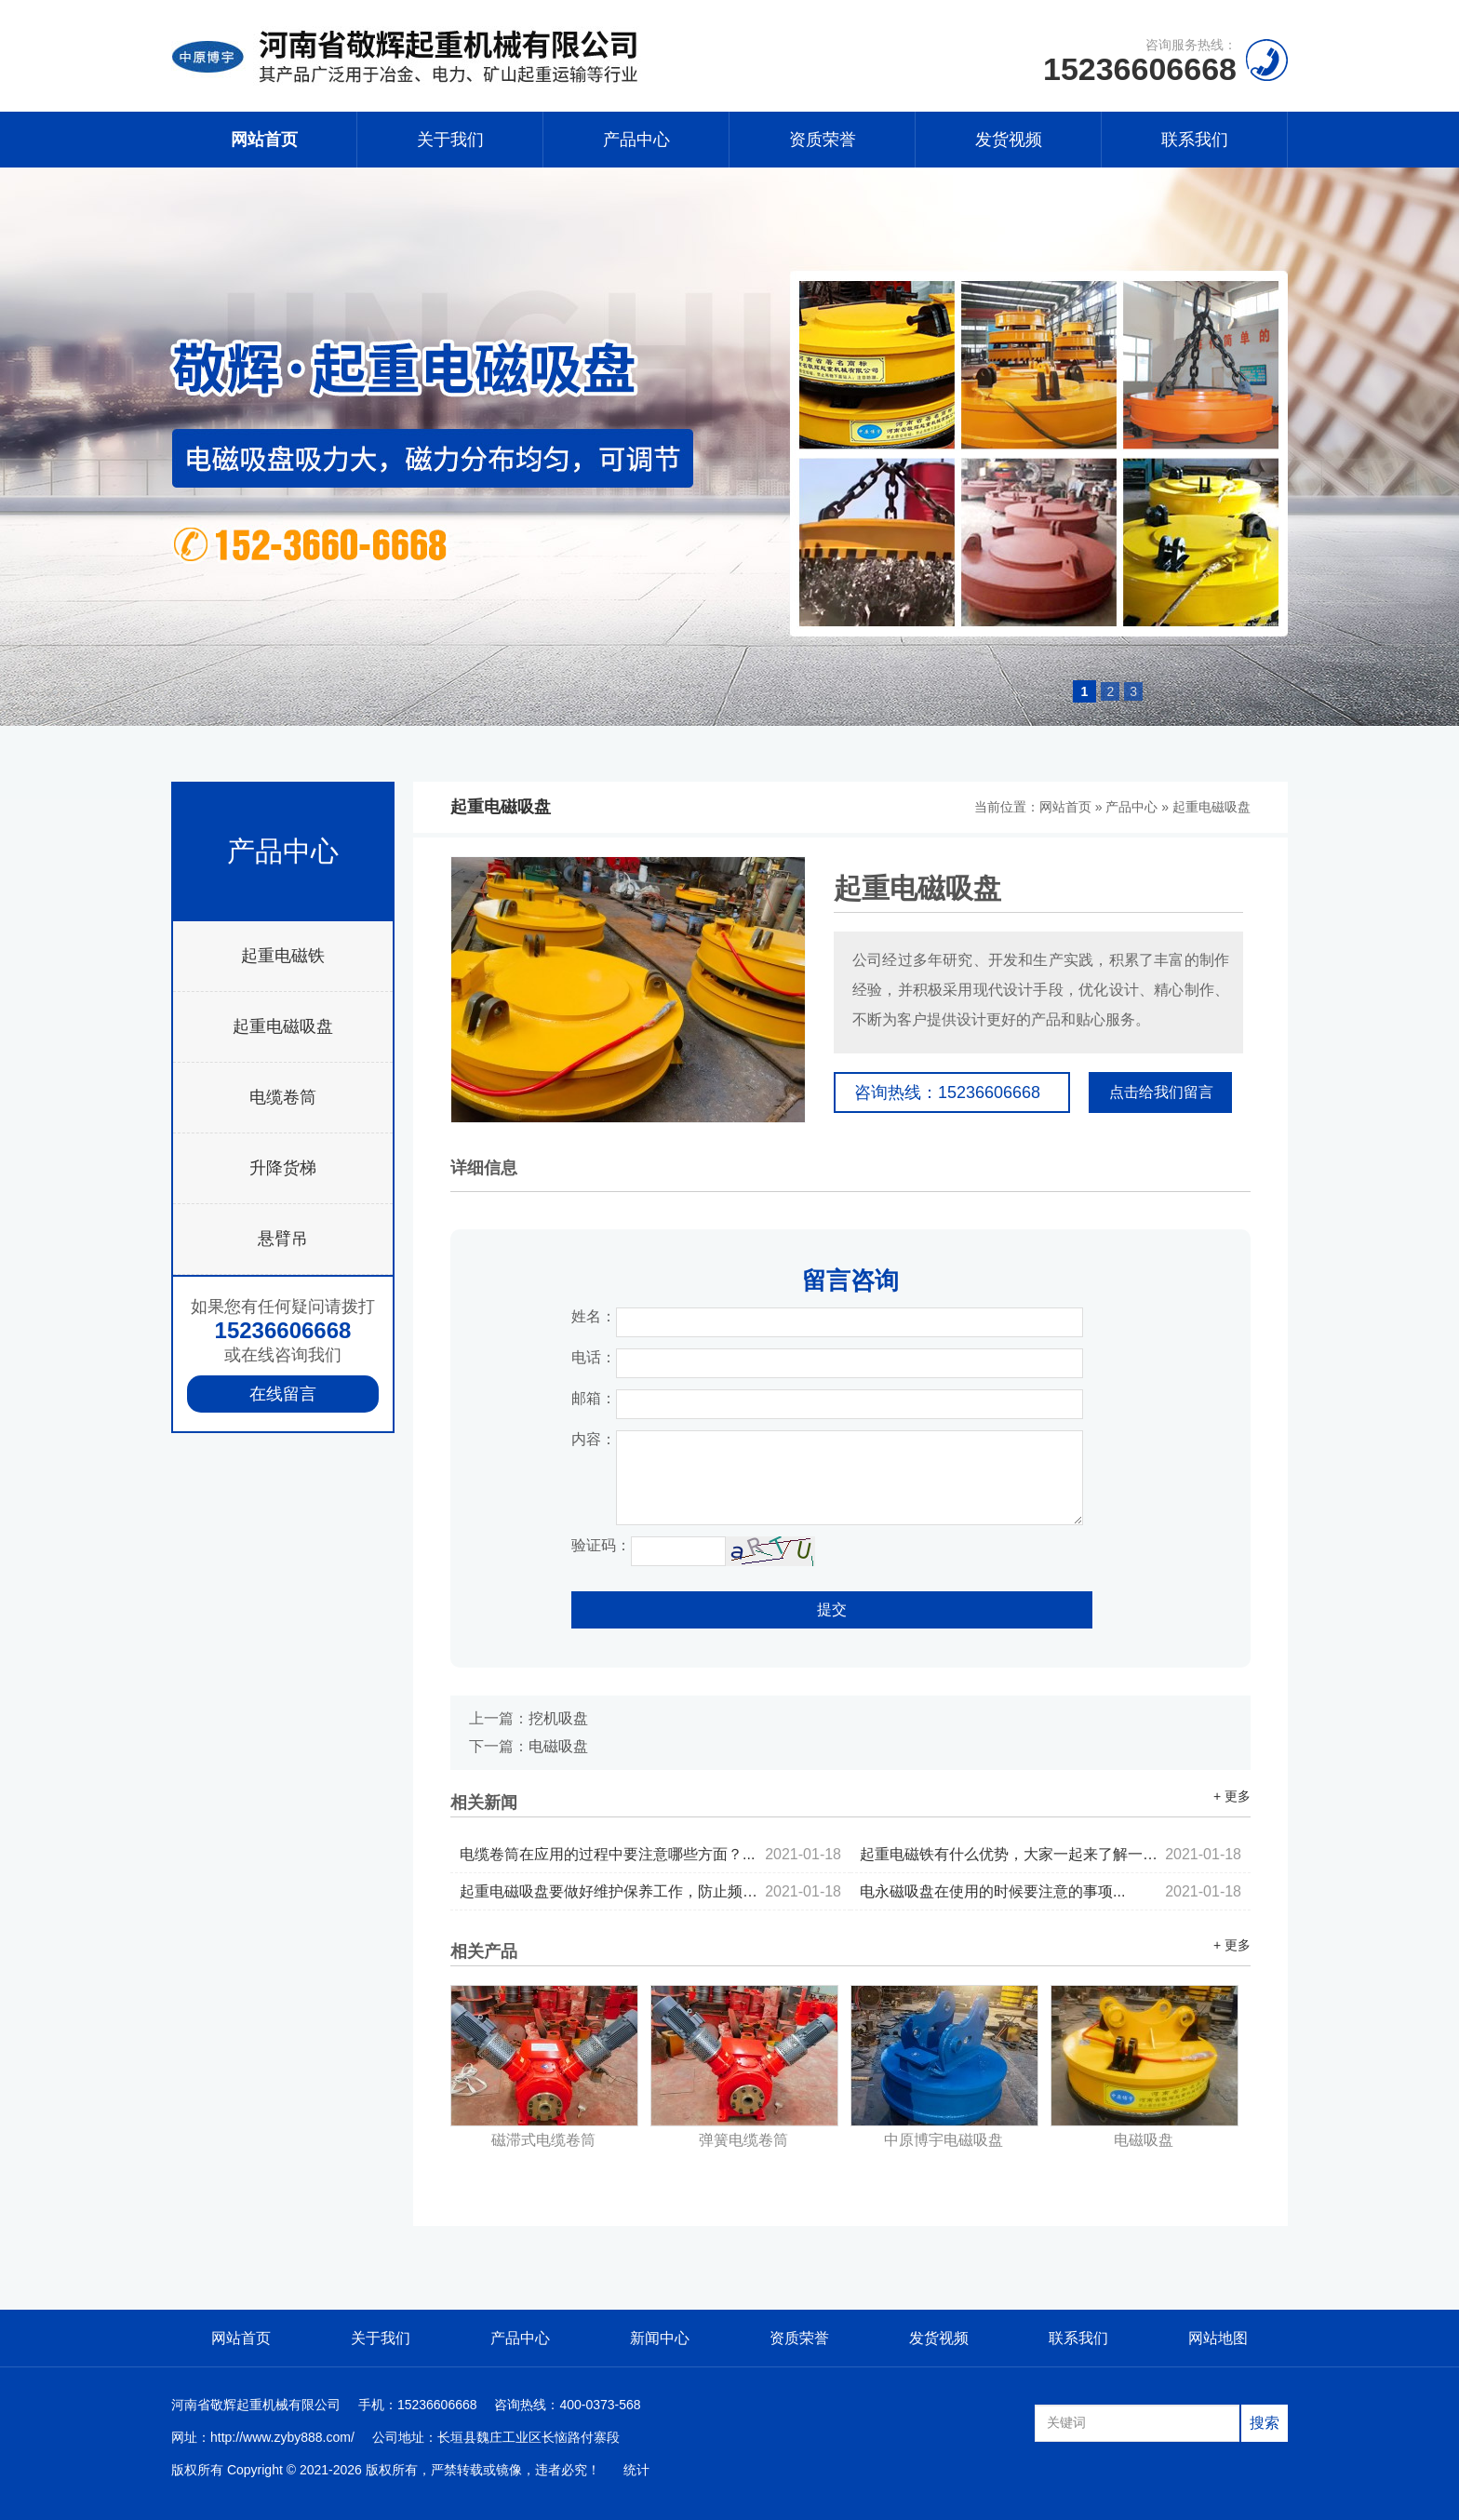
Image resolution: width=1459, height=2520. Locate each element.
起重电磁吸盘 (283, 1026)
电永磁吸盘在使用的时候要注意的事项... (1050, 1891)
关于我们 (450, 139)
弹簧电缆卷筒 (743, 2140)
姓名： (593, 1316)
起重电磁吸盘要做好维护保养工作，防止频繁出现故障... (650, 1891)
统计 (636, 2469)
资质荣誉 (822, 139)
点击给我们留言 (1161, 1092)
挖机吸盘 (558, 1718)
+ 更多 (1232, 1796)
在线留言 (282, 1394)
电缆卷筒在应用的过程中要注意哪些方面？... (650, 1854)
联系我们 (1194, 139)
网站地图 (1218, 2338)
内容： (593, 1439)
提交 (832, 1609)
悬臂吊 (283, 1238)
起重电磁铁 (283, 955)
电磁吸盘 (558, 1746)
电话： (593, 1357)
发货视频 (1008, 139)
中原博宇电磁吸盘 (943, 2140)
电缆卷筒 (282, 1097)
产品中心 (636, 139)
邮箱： (593, 1398)
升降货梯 (282, 1168)
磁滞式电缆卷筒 (543, 2140)
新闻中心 (659, 2338)
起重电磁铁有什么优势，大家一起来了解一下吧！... (1050, 1854)
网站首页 (264, 139)
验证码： (601, 1545)
